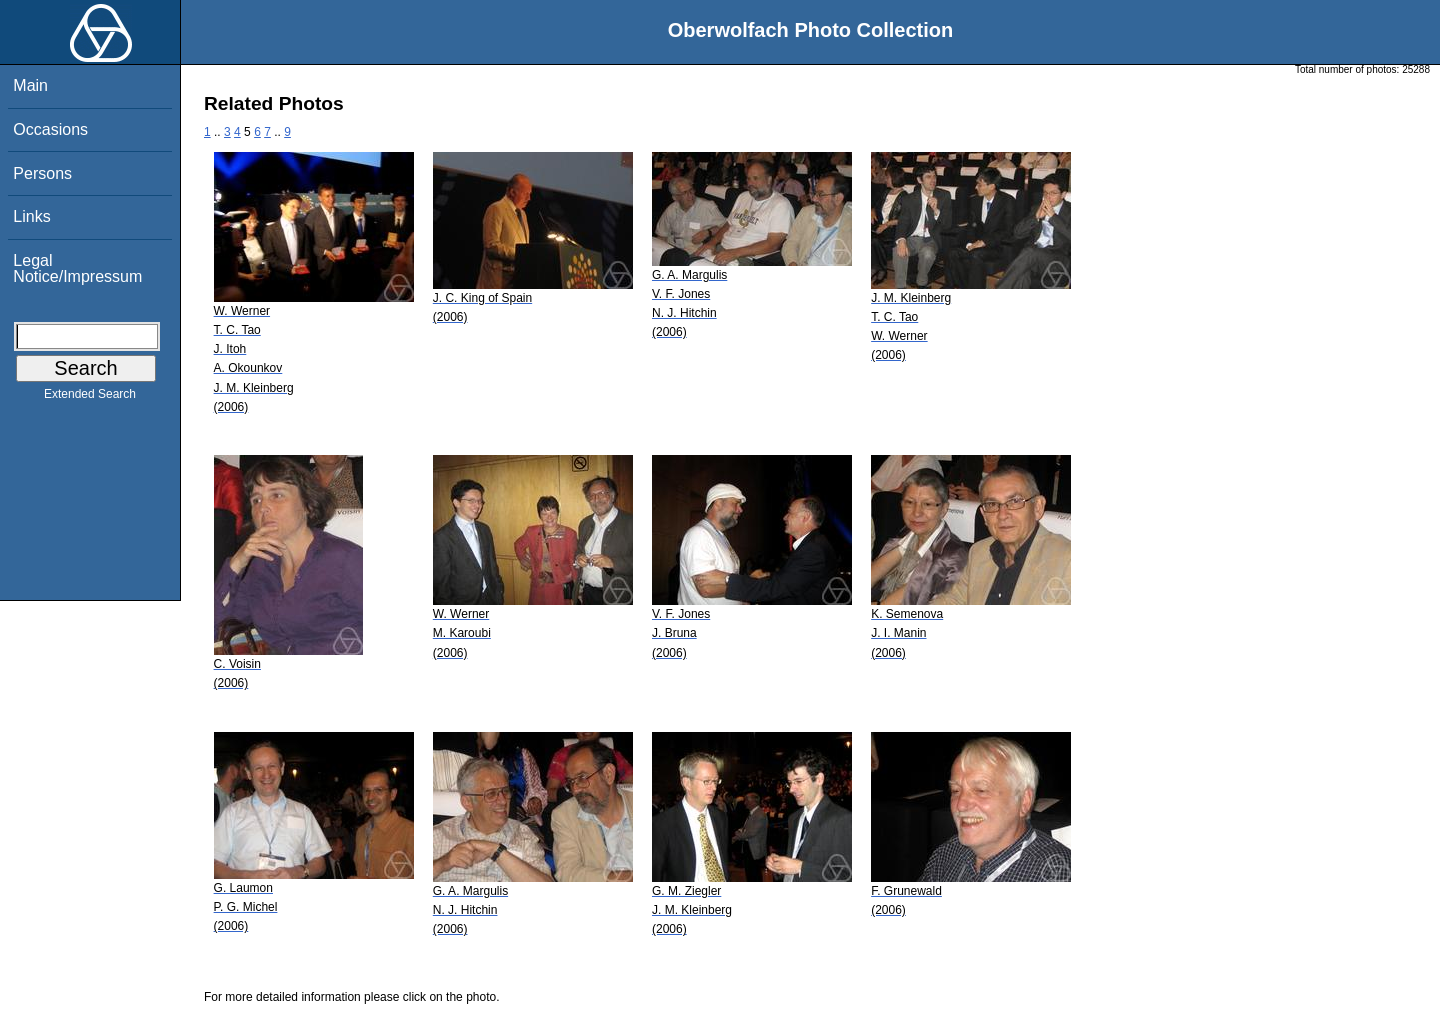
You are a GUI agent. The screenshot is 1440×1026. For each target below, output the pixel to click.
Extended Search (90, 398)
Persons (42, 173)
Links (31, 216)
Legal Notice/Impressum (77, 268)
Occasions (50, 129)
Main (30, 85)
